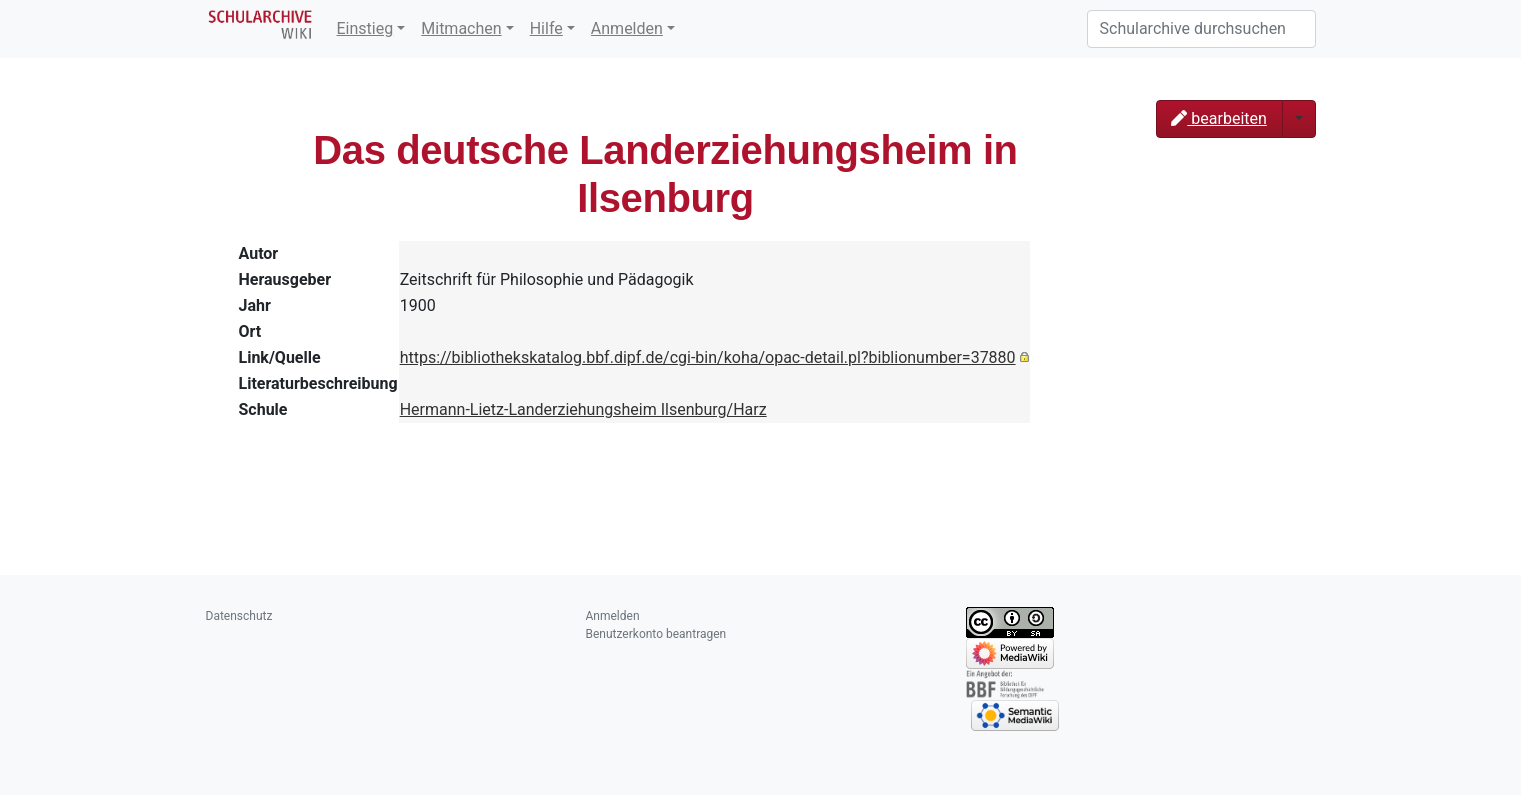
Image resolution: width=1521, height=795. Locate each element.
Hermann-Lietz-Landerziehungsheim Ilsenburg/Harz (583, 409)
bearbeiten (1218, 118)
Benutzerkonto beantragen (656, 634)
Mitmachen (461, 28)
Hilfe (546, 28)
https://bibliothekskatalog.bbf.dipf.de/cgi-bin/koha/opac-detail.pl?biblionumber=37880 (708, 357)
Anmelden (627, 28)
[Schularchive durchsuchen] (1201, 29)
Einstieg (365, 28)
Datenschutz (239, 616)
